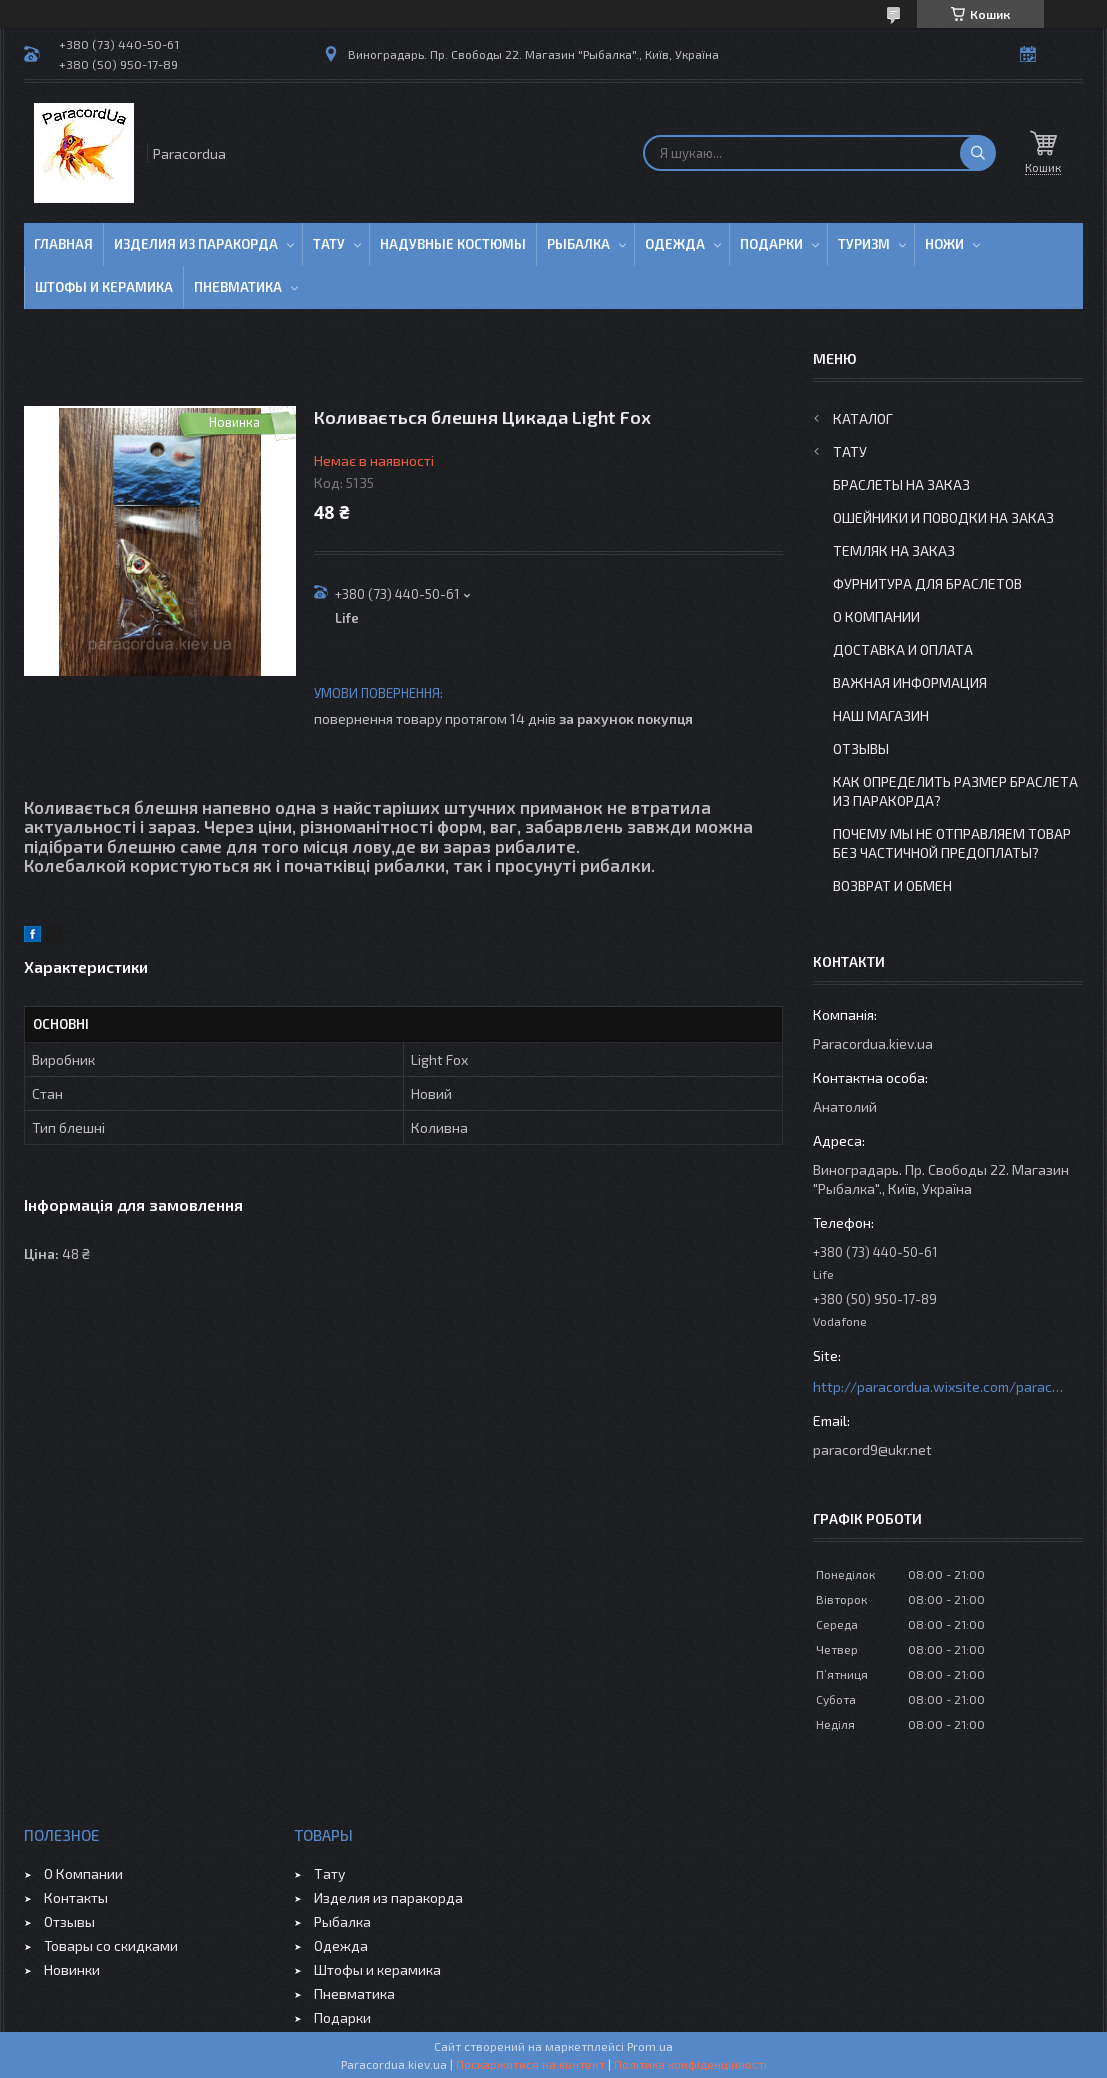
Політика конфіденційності (690, 2064)
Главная (63, 244)
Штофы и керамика (377, 1969)
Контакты (76, 1897)
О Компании (876, 616)
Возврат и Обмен (892, 885)
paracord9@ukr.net (872, 1449)
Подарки (771, 244)
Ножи (944, 244)
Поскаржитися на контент (530, 2064)
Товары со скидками (111, 1945)
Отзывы (861, 748)
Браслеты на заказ (901, 484)
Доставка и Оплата (903, 649)
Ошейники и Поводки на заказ (943, 517)
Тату (329, 244)
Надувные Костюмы (453, 244)
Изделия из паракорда (196, 244)
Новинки (72, 1969)
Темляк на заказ (894, 550)
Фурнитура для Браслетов (927, 583)
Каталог (863, 418)
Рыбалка (578, 244)
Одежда (675, 244)
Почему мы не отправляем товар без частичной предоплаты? (952, 843)
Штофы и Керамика (104, 287)
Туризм (864, 244)
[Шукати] (978, 153)
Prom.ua (650, 2046)
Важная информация (910, 682)
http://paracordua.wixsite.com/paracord (938, 1386)
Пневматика (238, 287)
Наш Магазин (881, 715)
